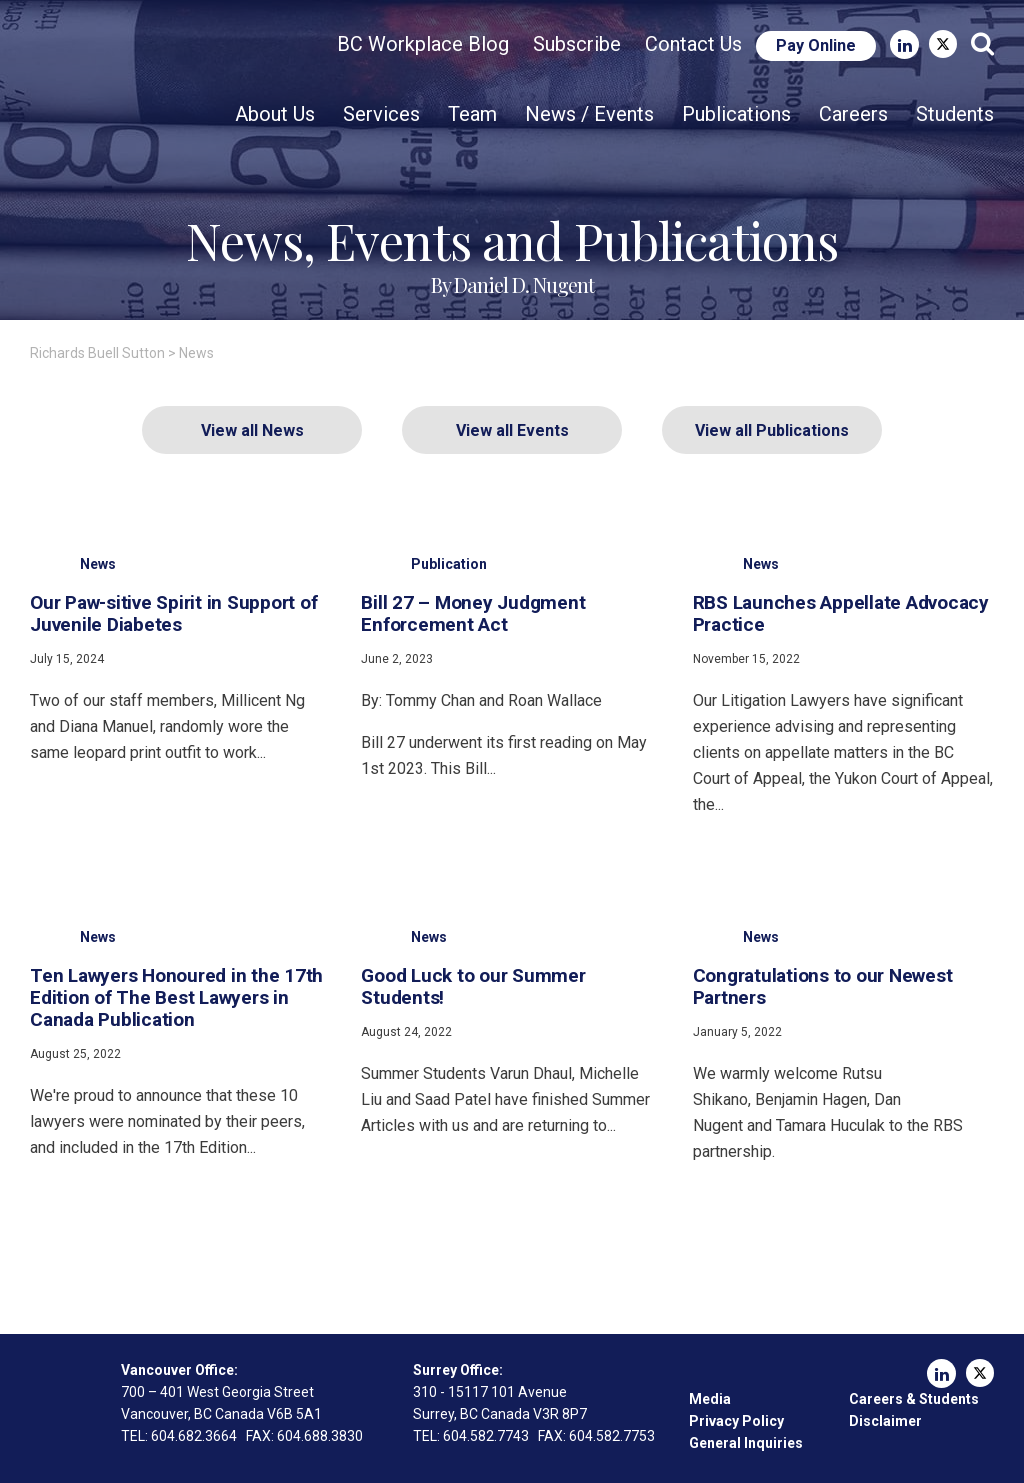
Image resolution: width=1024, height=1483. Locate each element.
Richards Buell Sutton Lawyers (148, 76)
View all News (252, 430)
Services (381, 114)
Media (710, 1399)
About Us (275, 114)
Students (955, 114)
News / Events (589, 114)
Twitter (943, 44)
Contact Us (693, 44)
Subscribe (577, 44)
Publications (736, 114)
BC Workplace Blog (423, 44)
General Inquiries (746, 1443)
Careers (853, 114)
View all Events (512, 430)
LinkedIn (904, 44)
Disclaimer (885, 1421)
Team (472, 114)
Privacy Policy (736, 1421)
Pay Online (816, 45)
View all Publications (772, 430)
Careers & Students (914, 1399)
